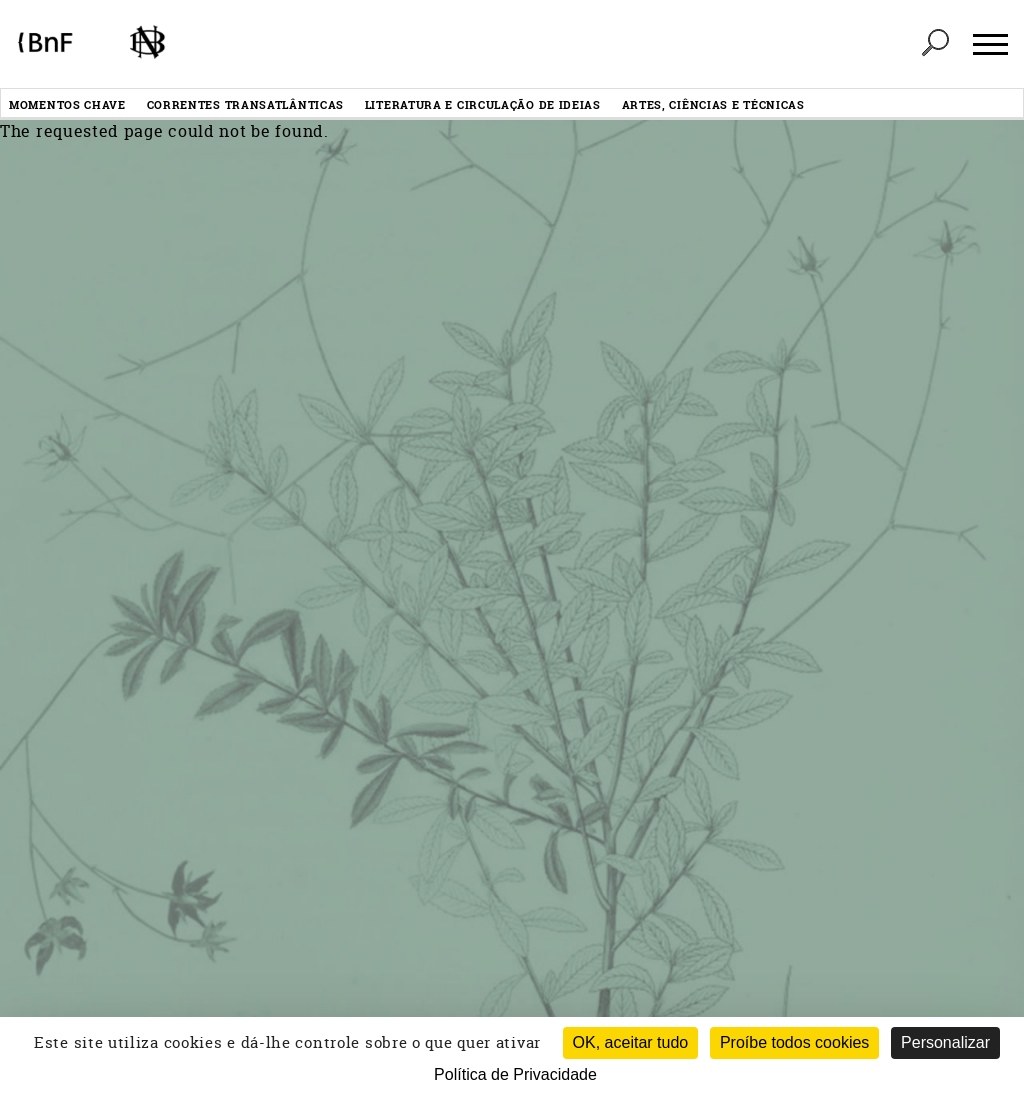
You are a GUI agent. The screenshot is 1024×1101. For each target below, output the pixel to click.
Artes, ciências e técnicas (713, 104)
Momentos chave (67, 104)
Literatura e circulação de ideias (483, 104)
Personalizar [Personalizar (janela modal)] (945, 1042)
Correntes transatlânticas (246, 104)
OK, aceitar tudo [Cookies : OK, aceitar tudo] (631, 1042)
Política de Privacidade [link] (515, 1074)
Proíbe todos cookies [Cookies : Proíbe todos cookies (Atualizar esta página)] (794, 1042)
